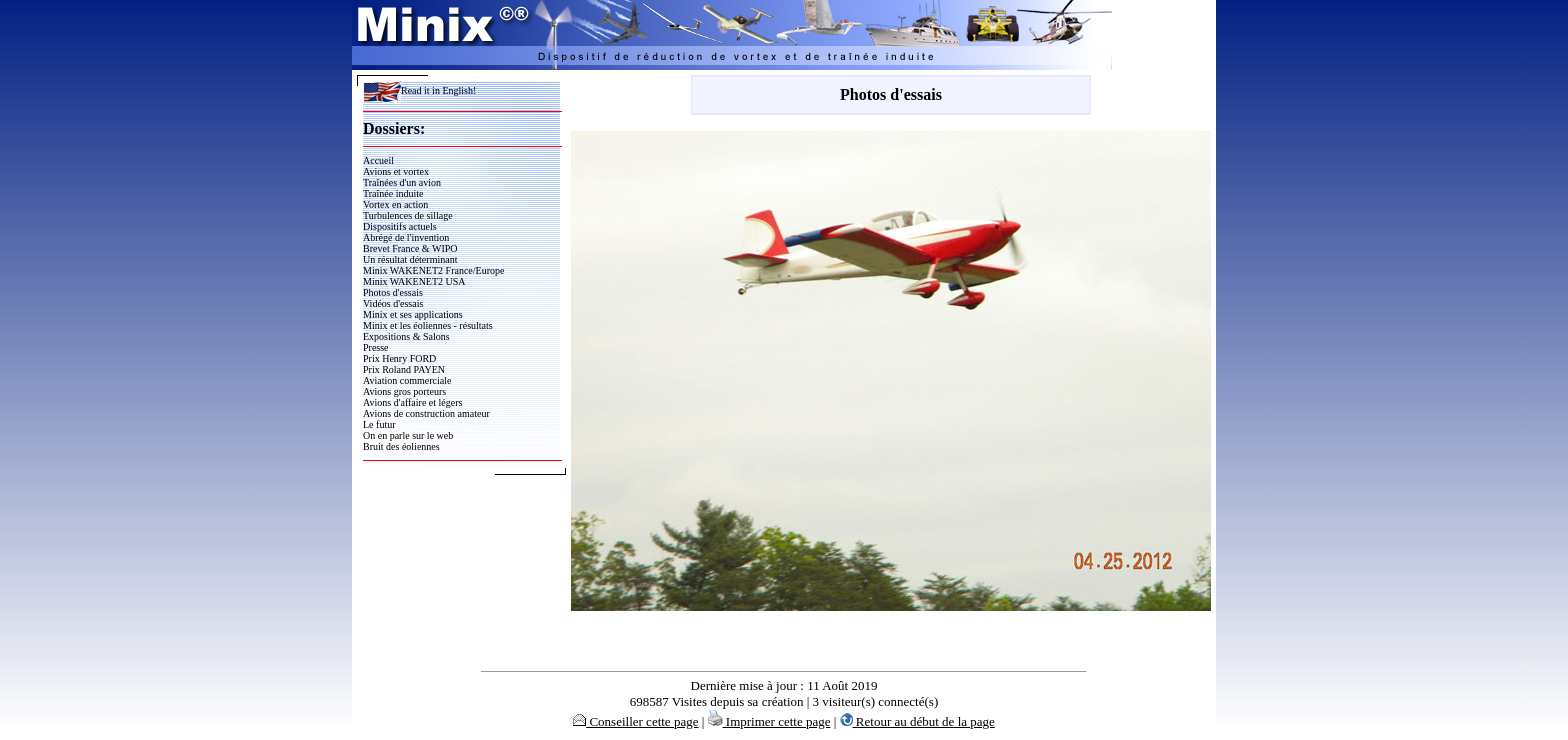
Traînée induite (393, 193)
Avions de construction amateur (426, 413)
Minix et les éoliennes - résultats (428, 325)
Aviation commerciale (407, 380)
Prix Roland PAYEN (404, 369)
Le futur (379, 424)
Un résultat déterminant (410, 259)
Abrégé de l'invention (406, 237)
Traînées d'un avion (402, 182)
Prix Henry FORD (399, 358)
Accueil (378, 160)
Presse (376, 347)
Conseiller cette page (635, 721)
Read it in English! (419, 90)
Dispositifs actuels (400, 226)
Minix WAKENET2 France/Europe (433, 270)
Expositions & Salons (406, 336)
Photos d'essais (393, 292)
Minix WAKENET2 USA (414, 281)
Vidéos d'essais (393, 303)
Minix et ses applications (413, 314)
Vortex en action (395, 204)
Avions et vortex (396, 171)
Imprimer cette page (769, 721)
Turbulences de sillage (408, 215)
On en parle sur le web (408, 435)
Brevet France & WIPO (410, 248)
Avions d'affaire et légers (412, 402)
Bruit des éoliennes (401, 446)
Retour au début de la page (917, 721)
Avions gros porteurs (404, 391)
